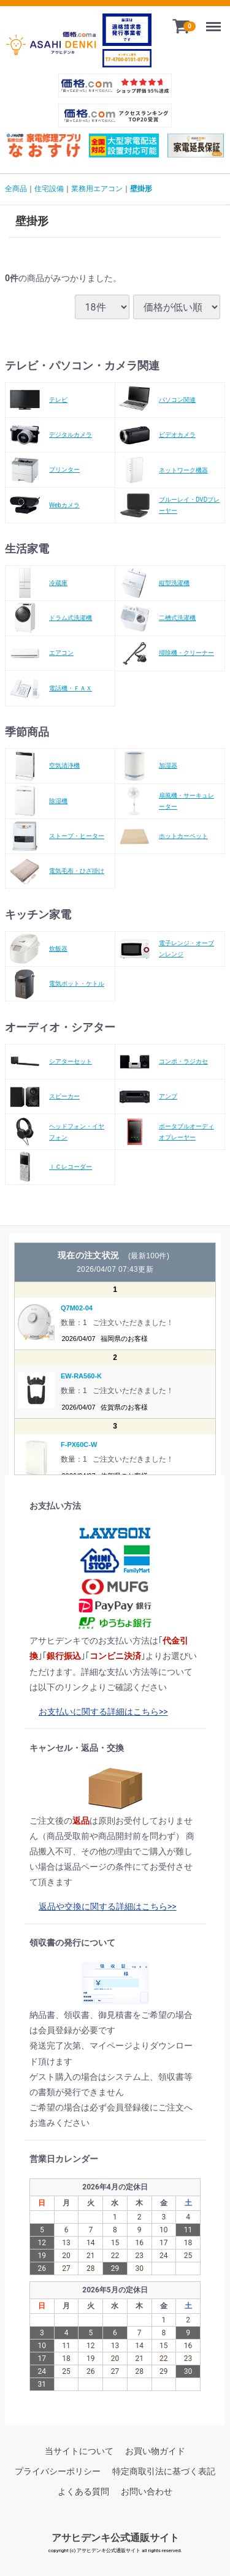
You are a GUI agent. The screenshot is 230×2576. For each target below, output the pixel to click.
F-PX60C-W (79, 1444)
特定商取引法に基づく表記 (163, 2471)
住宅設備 (49, 188)
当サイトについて (79, 2451)
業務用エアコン (97, 188)
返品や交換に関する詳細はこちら (103, 1906)
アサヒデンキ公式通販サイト (115, 2537)
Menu (216, 22)
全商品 (16, 188)
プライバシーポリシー (58, 2471)
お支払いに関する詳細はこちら (99, 1712)
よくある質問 (83, 2491)
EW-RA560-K (81, 1376)
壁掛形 (141, 188)
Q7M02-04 (77, 1307)
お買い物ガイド (155, 2451)
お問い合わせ (146, 2491)
